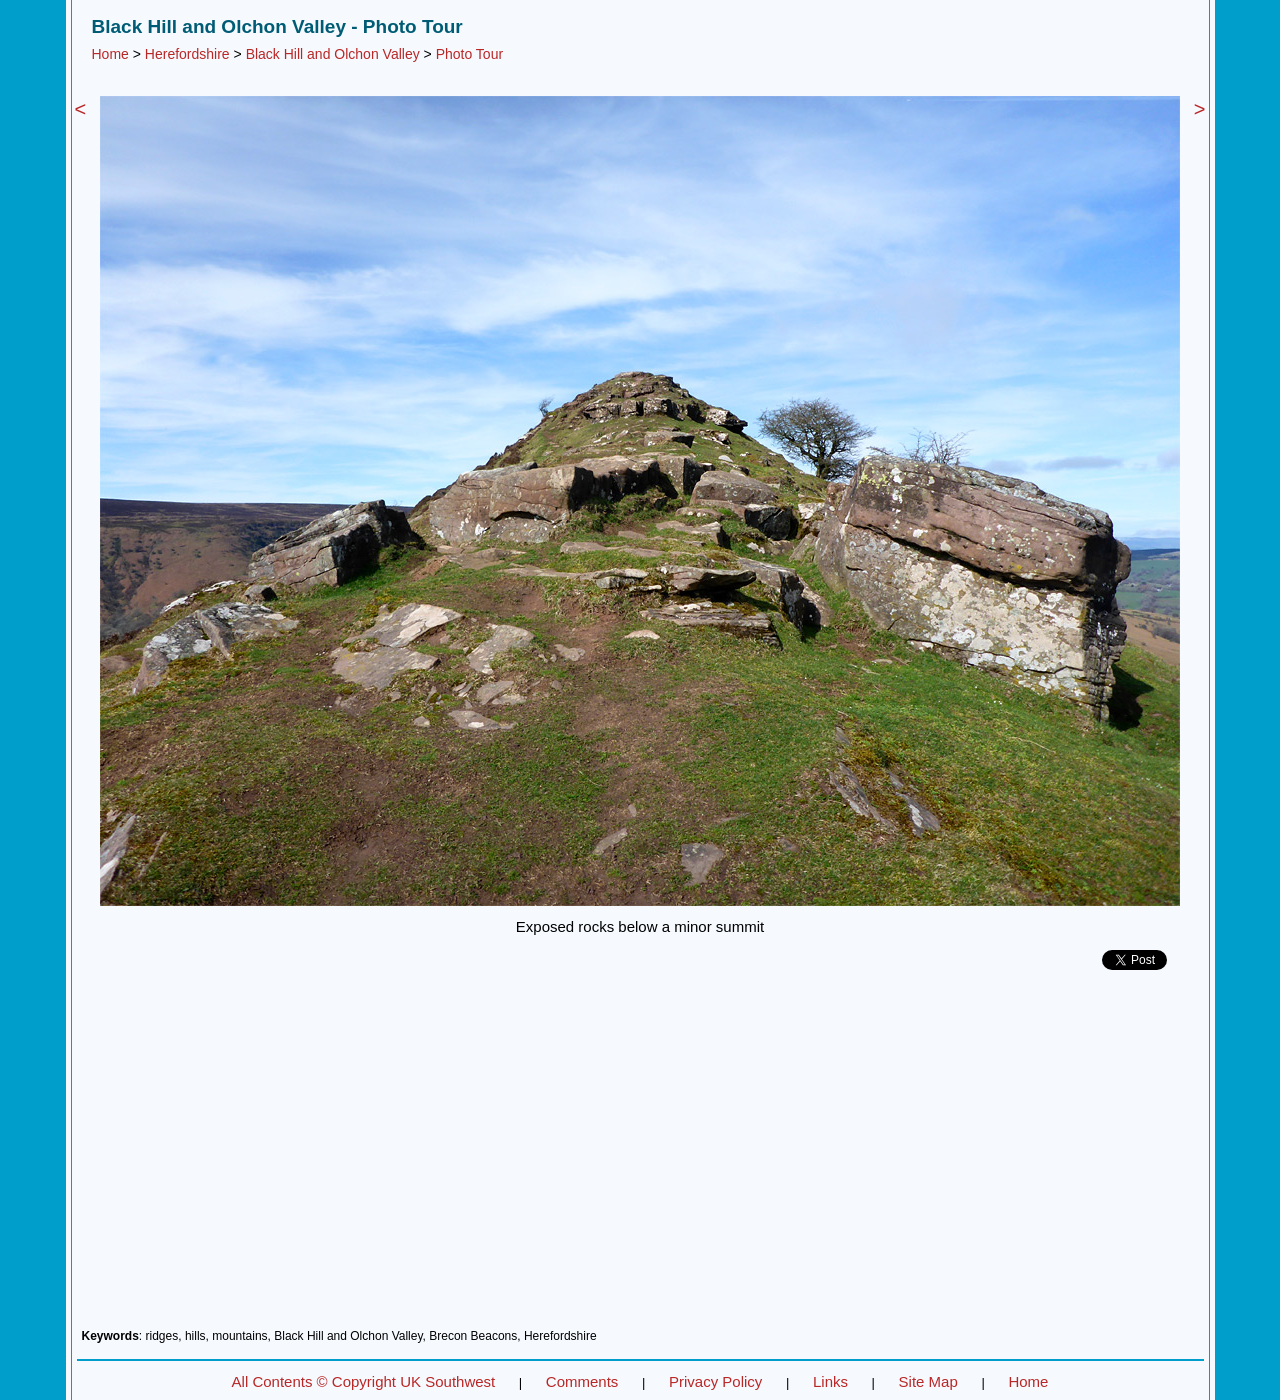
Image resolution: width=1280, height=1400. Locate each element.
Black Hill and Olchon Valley (333, 54)
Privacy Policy (715, 1381)
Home (110, 54)
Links (830, 1381)
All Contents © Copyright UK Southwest (364, 1381)
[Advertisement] (640, 1157)
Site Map (928, 1381)
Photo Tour (469, 54)
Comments (582, 1381)
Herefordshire (187, 54)
